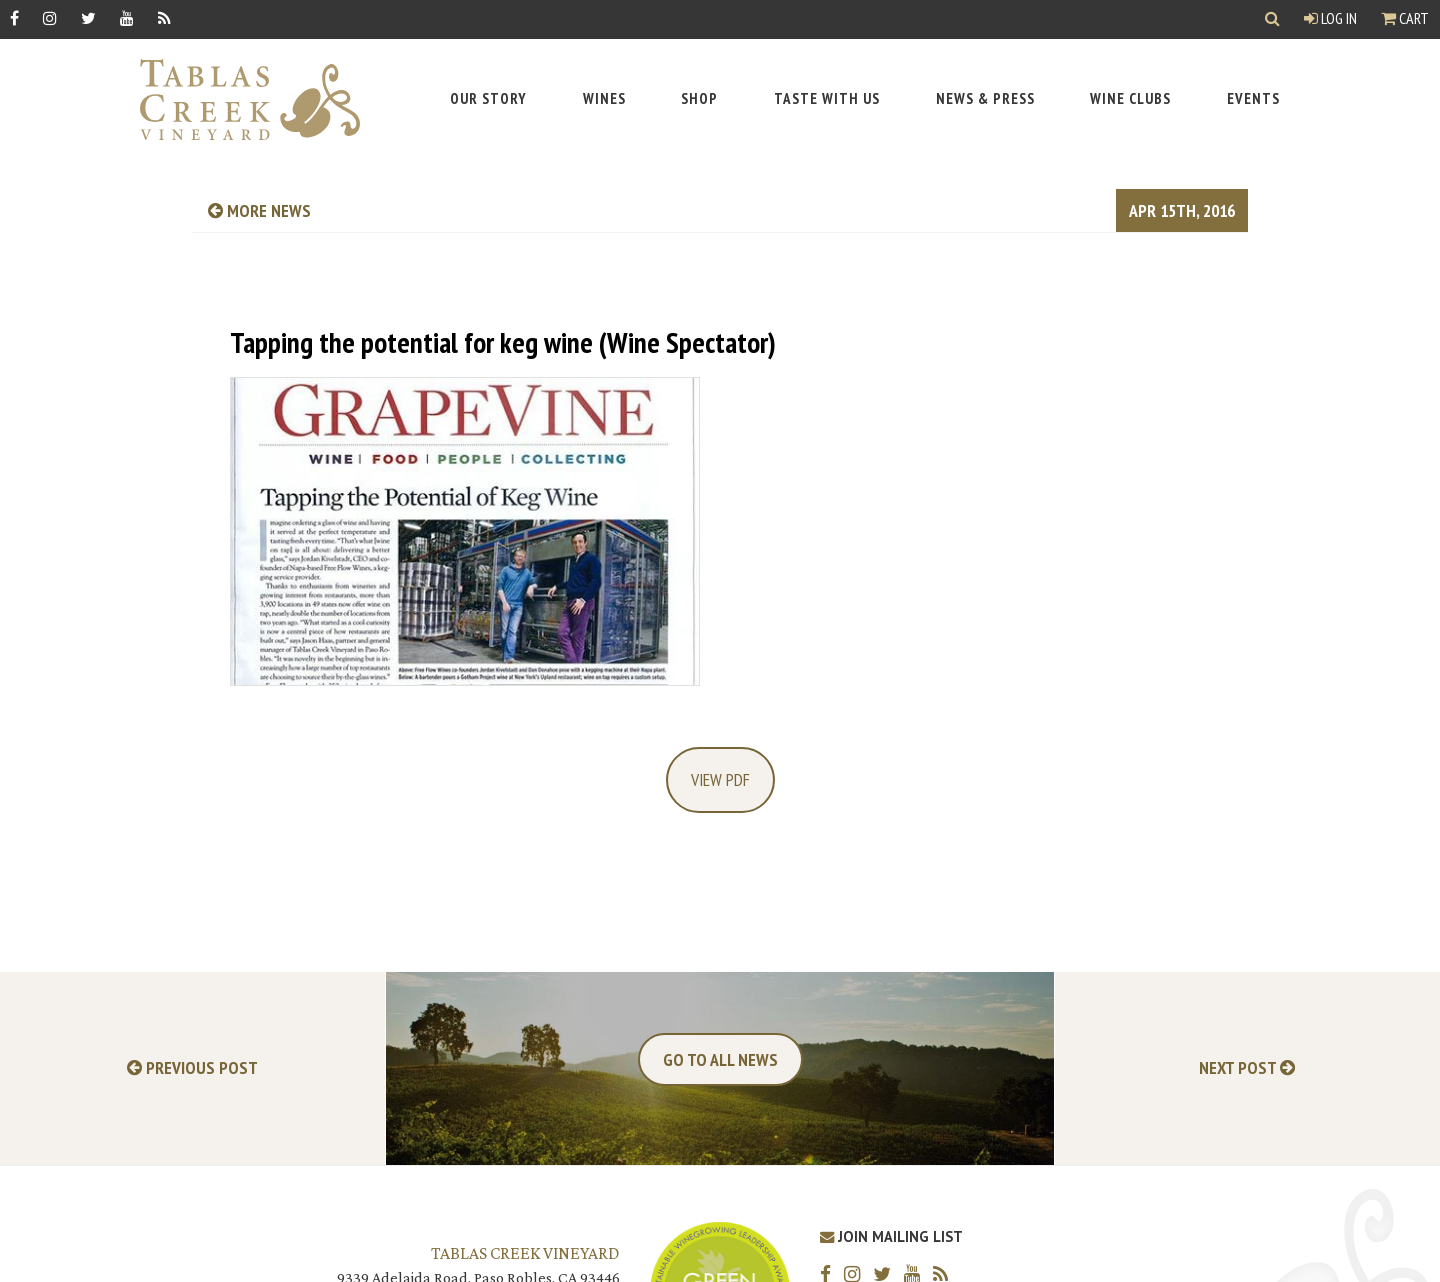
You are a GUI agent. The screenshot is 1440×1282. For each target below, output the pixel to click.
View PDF (720, 779)
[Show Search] (1272, 19)
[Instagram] (50, 17)
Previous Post (192, 1068)
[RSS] (164, 17)
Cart (1405, 18)
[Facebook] (14, 17)
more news (259, 210)
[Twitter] (88, 17)
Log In (1330, 18)
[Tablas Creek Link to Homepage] (240, 99)
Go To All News (720, 1059)
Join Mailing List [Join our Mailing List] (891, 1236)
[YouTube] (127, 17)
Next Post (1247, 1068)
